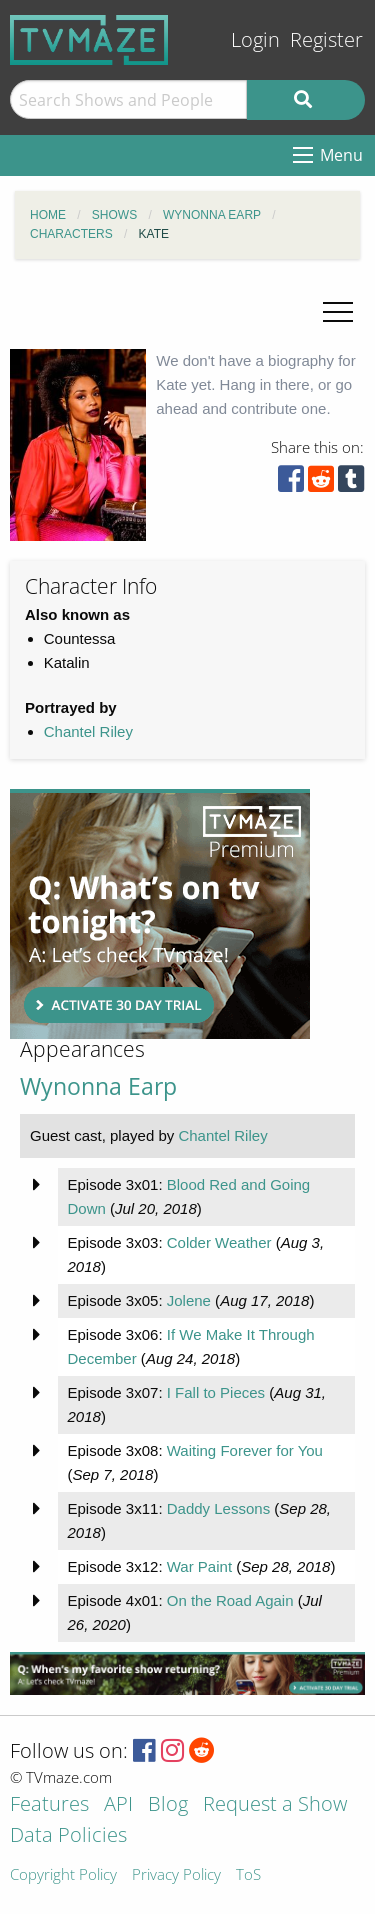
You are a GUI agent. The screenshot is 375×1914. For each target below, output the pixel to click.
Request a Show (275, 1805)
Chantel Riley (88, 731)
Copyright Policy (63, 1875)
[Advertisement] (160, 914)
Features (49, 1805)
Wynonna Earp (98, 1086)
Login (255, 39)
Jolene (189, 1300)
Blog (168, 1805)
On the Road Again (230, 1600)
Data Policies (68, 1836)
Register (326, 39)
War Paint (199, 1566)
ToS (248, 1875)
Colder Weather (219, 1242)
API (118, 1805)
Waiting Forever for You (245, 1450)
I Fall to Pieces (216, 1392)
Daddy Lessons (218, 1508)
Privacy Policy (176, 1875)
